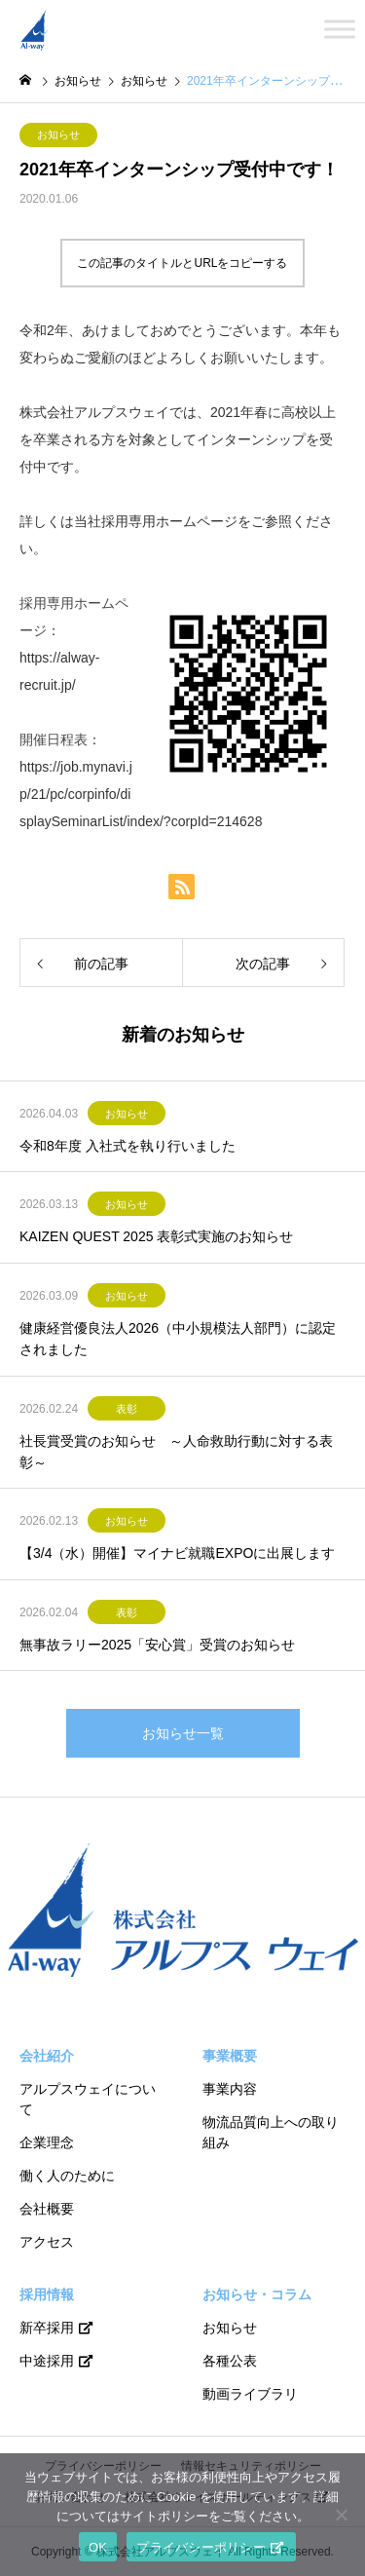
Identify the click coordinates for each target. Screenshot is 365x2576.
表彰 (126, 1409)
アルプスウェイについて (87, 2099)
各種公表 (229, 2360)
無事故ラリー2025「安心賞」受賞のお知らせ (157, 1644)
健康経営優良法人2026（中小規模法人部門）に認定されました (177, 1338)
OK (98, 2547)
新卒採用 (46, 2327)
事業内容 (229, 2089)
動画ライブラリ (250, 2394)
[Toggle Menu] (339, 28)
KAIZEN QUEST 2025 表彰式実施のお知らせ (156, 1236)
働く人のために (67, 2175)
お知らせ (58, 134)
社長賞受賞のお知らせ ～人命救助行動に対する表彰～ (176, 1451)
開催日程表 (53, 739)
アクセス (46, 2242)
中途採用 (46, 2360)
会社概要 (46, 2208)
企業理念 (46, 2142)
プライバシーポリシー (201, 2547)
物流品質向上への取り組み (270, 2132)
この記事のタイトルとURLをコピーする (182, 263)
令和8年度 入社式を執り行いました (127, 1146)
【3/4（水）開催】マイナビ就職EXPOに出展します (177, 1553)
